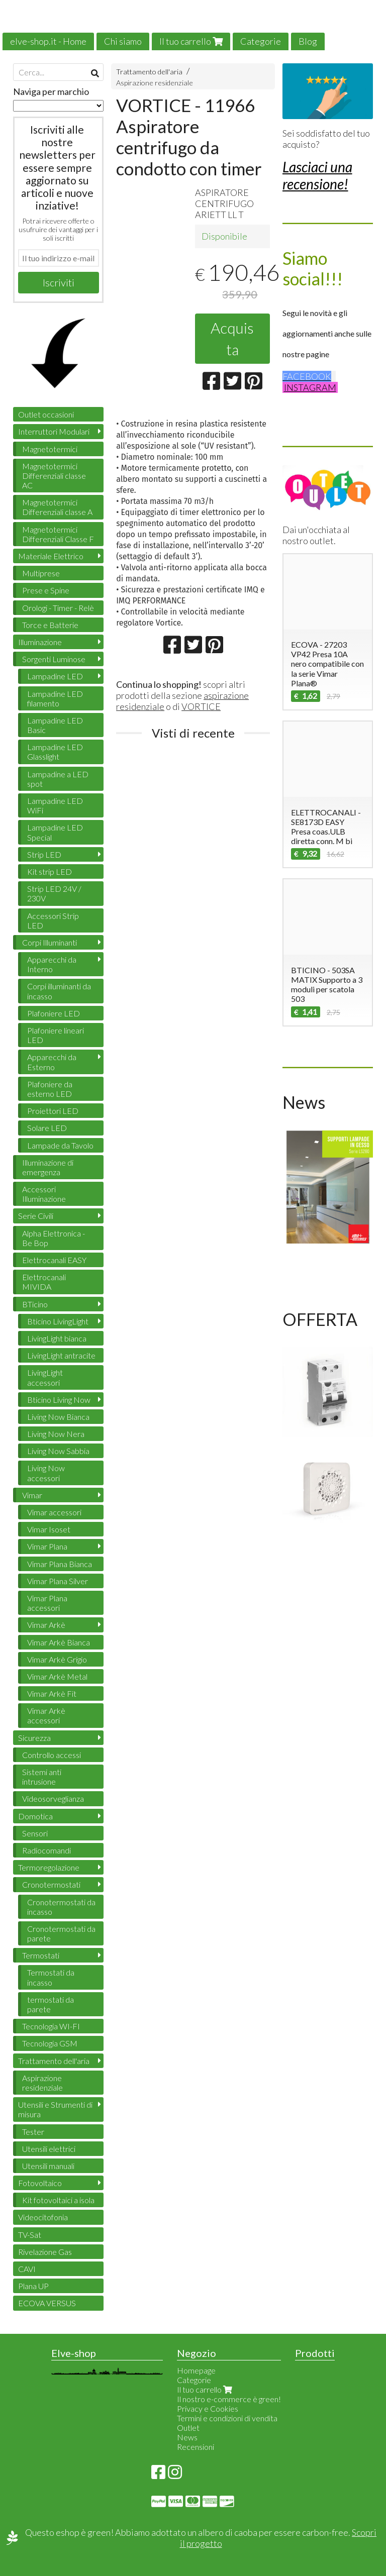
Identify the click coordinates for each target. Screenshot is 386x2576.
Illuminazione (40, 642)
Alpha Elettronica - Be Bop (53, 1238)
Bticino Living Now (58, 1399)
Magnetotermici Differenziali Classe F (58, 534)
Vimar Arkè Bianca (58, 1642)
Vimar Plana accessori (47, 1602)
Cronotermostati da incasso (61, 1906)
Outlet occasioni (46, 414)
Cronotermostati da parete (61, 1933)
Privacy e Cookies (207, 2408)
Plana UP (33, 2286)
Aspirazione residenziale (154, 82)
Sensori (35, 1833)
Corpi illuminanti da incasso (59, 990)
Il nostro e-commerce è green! (229, 2399)
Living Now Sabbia (58, 1451)
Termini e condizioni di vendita (227, 2418)
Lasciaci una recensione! (317, 175)
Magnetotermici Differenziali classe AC (54, 475)
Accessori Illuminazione (44, 1193)
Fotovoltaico (40, 2183)
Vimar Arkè (46, 1624)
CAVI (27, 2269)
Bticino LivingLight (57, 1321)
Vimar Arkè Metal (57, 1676)
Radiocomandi (46, 1850)
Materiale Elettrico (50, 556)
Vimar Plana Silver (57, 1581)
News (187, 2437)
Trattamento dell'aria (149, 71)
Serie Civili (35, 1215)
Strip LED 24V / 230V (54, 893)
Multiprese (41, 573)
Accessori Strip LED (53, 920)
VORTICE (201, 706)
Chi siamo (123, 41)
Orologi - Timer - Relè (58, 607)
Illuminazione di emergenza (47, 1167)
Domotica (35, 1816)
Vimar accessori (54, 1512)
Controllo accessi (51, 1755)
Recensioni (195, 2446)
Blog (308, 41)
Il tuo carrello (191, 41)
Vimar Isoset (48, 1529)
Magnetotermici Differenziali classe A (57, 507)
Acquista (232, 338)
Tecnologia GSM (49, 2043)
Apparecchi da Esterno (51, 1061)
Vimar (32, 1495)
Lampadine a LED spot (57, 778)
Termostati (40, 1955)
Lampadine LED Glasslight (55, 751)
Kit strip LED (49, 871)
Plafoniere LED (53, 1013)
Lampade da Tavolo (60, 1145)
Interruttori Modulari (53, 431)
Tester (33, 2131)
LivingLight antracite (61, 1355)
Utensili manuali (48, 2166)
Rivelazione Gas (45, 2251)
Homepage (196, 2370)
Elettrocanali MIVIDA (44, 1281)
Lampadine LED (55, 676)
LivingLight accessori (45, 1377)
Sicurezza (34, 1737)
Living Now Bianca (58, 1416)
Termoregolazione (48, 1867)
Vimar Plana (47, 1546)
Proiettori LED (52, 1110)
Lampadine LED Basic (55, 725)
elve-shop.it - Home (48, 41)
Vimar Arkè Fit (51, 1693)
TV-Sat (29, 2234)
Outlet (188, 2427)
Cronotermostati (51, 1884)
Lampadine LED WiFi (55, 805)
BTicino (35, 1304)
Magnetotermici (49, 449)
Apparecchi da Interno (51, 964)
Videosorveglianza (53, 1798)
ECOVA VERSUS (47, 2303)
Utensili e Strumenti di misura (55, 2109)
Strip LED (44, 854)
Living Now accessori (46, 1472)
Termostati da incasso (50, 1977)
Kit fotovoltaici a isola (58, 2200)
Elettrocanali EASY (54, 1260)
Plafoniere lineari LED (55, 1035)
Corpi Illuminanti (49, 942)
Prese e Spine (45, 590)
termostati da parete (50, 2004)
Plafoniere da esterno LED (49, 1088)
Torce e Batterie (50, 625)
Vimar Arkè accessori (46, 1715)
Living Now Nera (55, 1433)
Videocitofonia (43, 2217)
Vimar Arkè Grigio (57, 1659)
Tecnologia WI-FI (51, 2026)
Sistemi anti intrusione (41, 1776)
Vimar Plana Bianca (59, 1564)
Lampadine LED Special (55, 832)
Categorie (260, 41)
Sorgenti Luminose (53, 659)
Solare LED (47, 1127)
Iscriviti (58, 282)
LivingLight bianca (56, 1338)
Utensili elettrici (48, 2148)
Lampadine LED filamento (55, 698)
